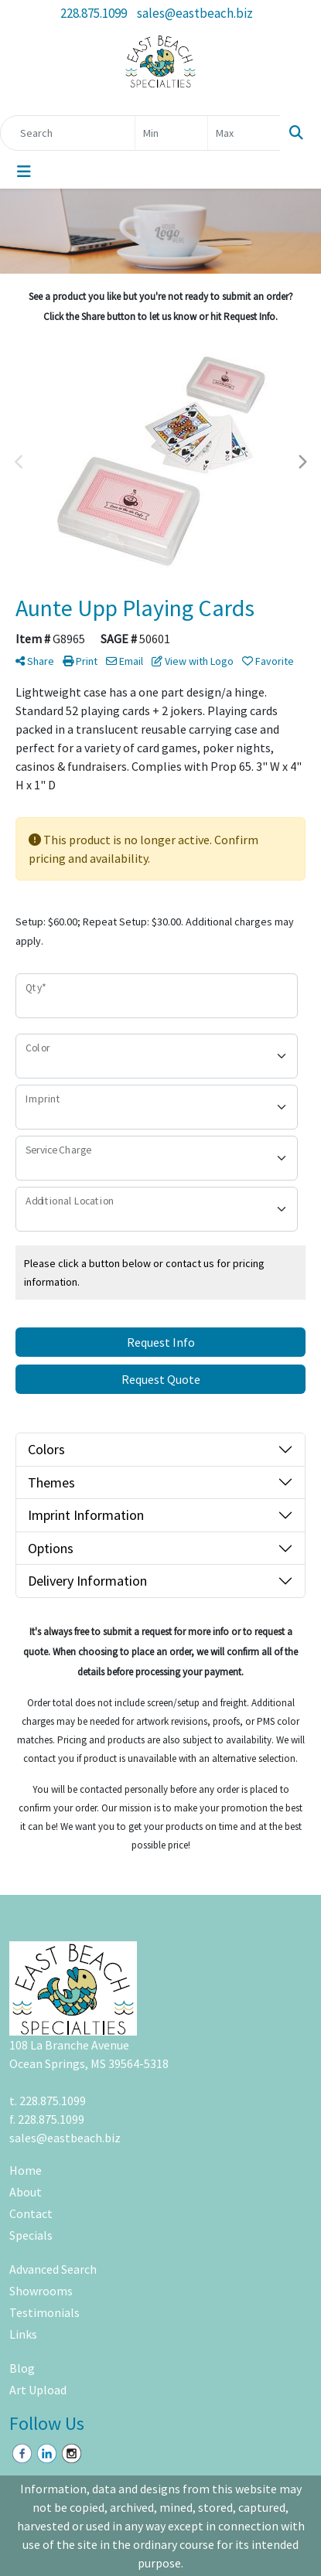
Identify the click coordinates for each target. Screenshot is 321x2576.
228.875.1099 (93, 13)
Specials (31, 2235)
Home (25, 2170)
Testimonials (44, 2312)
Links (23, 2334)
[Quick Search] (67, 133)
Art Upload (38, 2389)
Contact (31, 2213)
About (25, 2191)
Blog (22, 2368)
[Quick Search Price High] (244, 133)
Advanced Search (53, 2269)
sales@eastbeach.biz (195, 13)
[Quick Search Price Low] (171, 133)
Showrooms (41, 2290)
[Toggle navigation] (24, 171)
